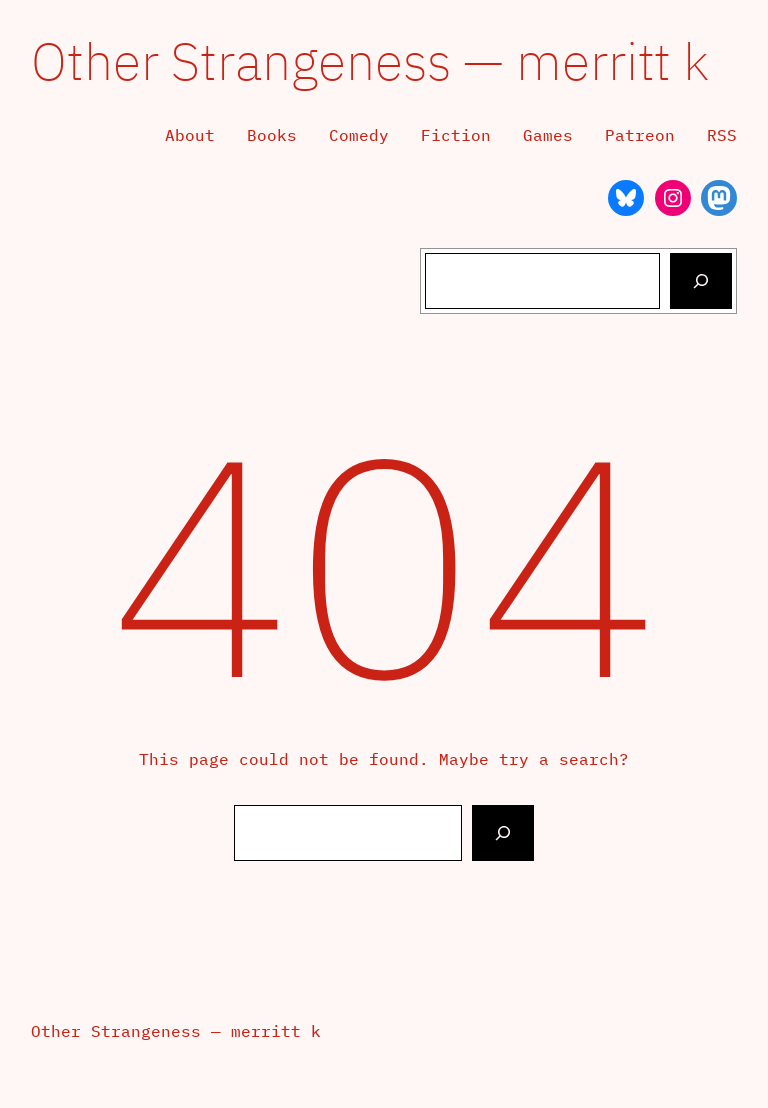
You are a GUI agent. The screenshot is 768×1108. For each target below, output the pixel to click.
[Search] (701, 281)
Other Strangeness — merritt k (370, 60)
